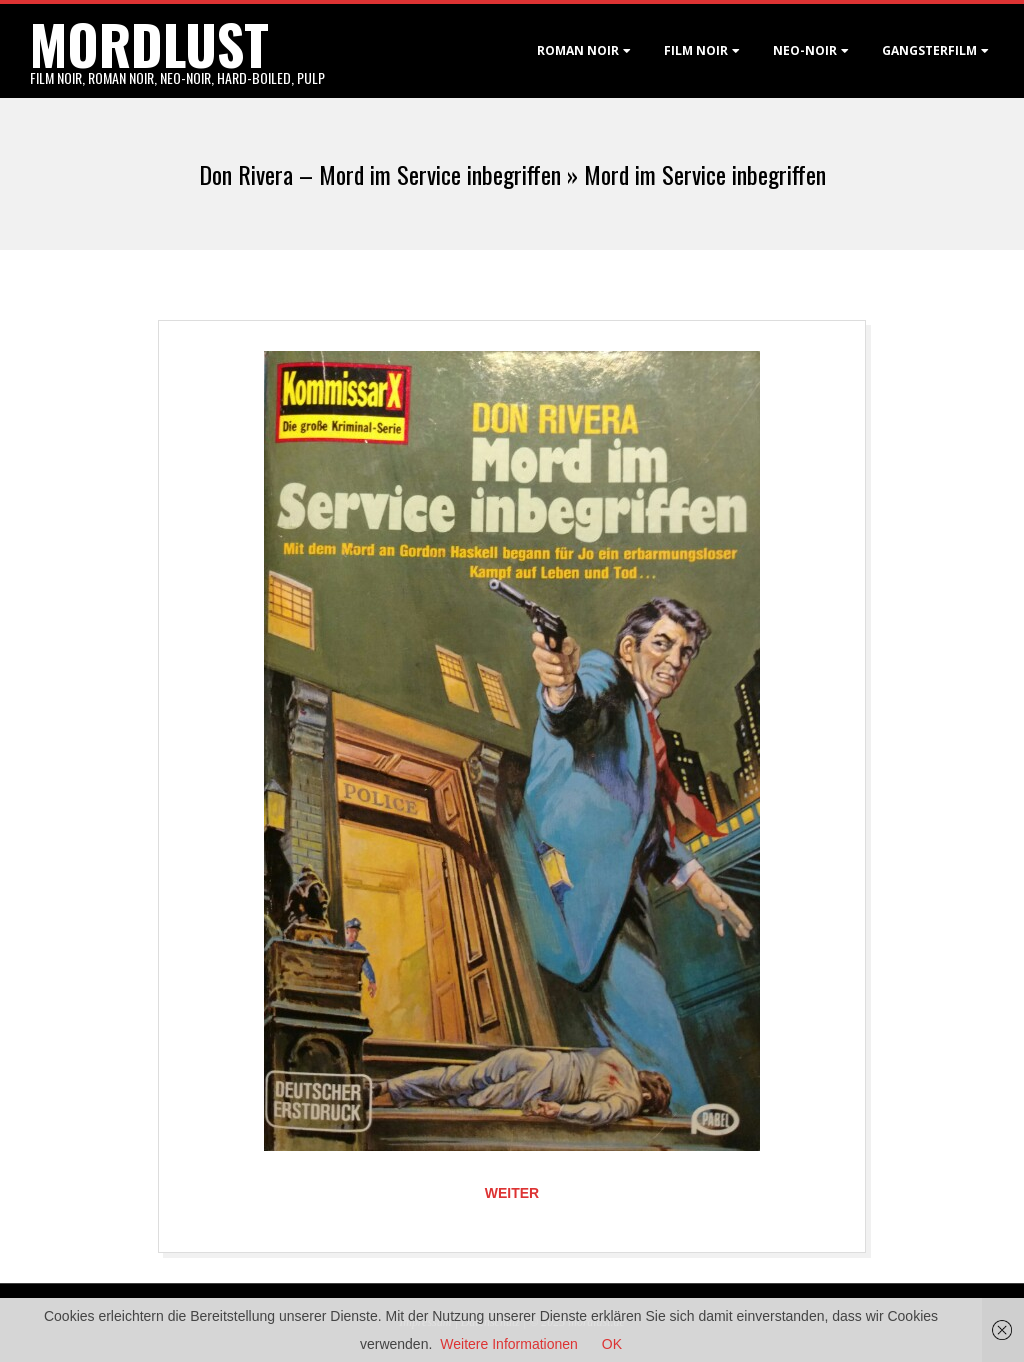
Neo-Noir (805, 50)
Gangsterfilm (929, 50)
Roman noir (578, 50)
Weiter (512, 1193)
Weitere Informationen (508, 1344)
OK (612, 1344)
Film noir (696, 50)
